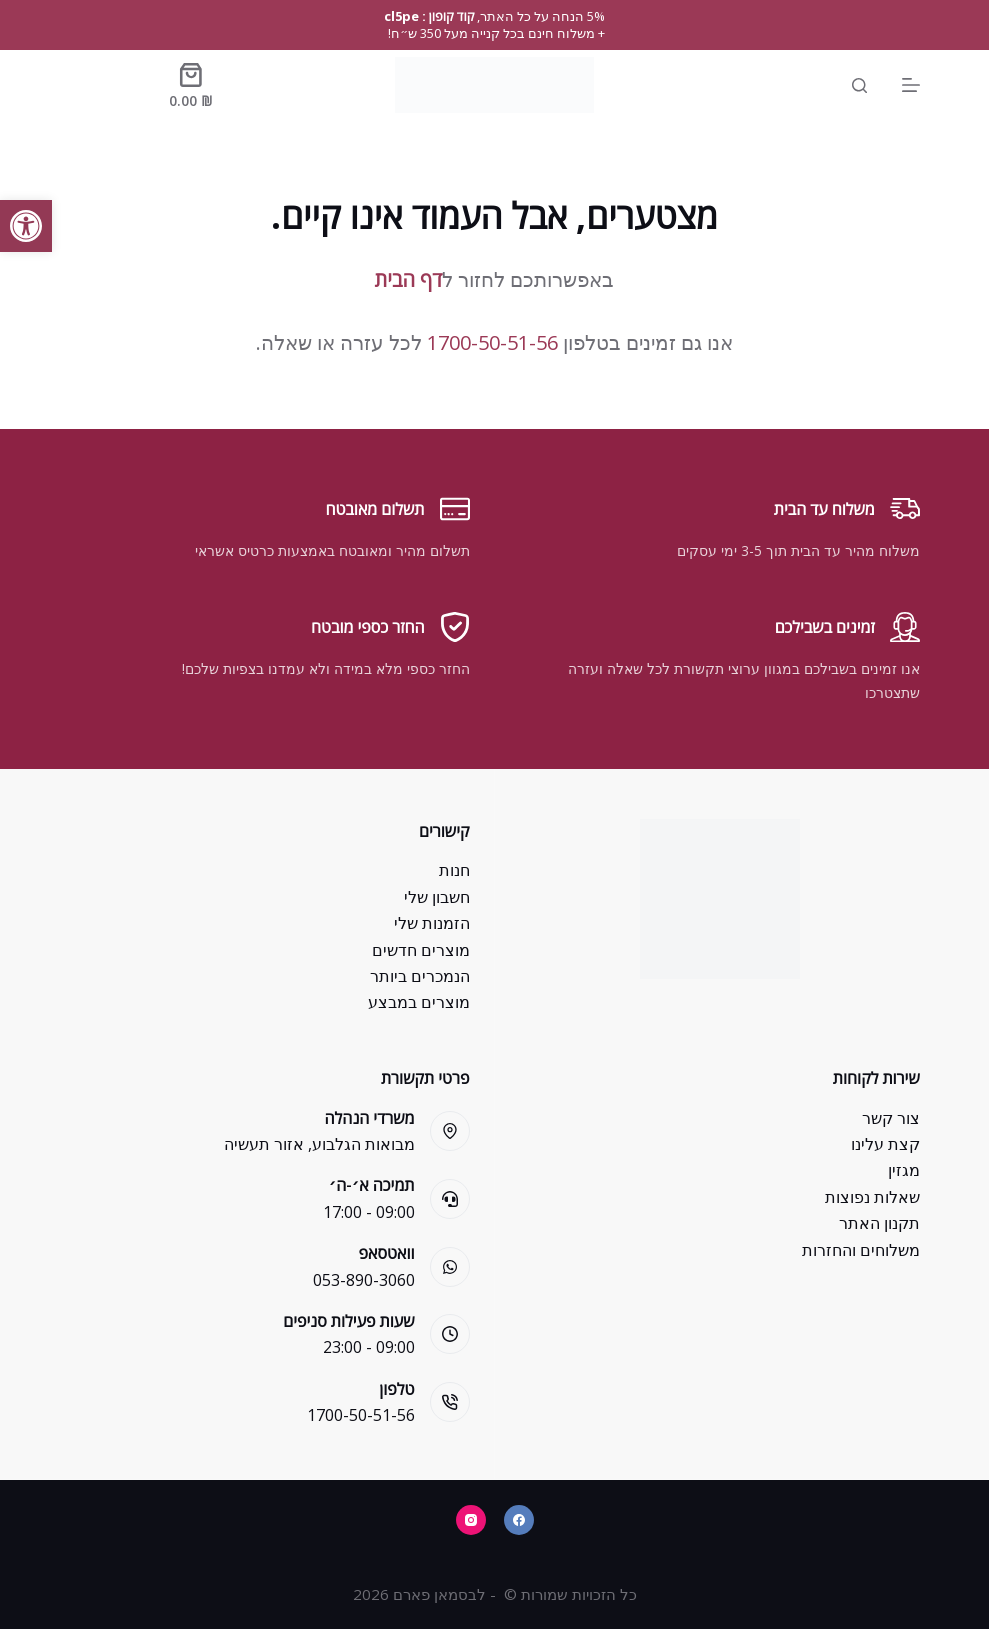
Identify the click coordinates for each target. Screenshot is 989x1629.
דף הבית (409, 279)
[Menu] (911, 85)
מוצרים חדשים (421, 950)
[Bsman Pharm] (495, 85)
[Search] (859, 85)
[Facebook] (519, 1520)
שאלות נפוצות (872, 1197)
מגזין (904, 1170)
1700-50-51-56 (492, 342)
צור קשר (891, 1118)
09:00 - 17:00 (369, 1212)
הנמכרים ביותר (420, 976)
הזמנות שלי (432, 923)
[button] (26, 226)
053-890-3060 (364, 1280)
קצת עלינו (885, 1144)
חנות (454, 870)
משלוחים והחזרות (861, 1250)
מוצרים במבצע (419, 1002)
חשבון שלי (437, 897)
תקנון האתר (879, 1223)
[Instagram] (471, 1520)
